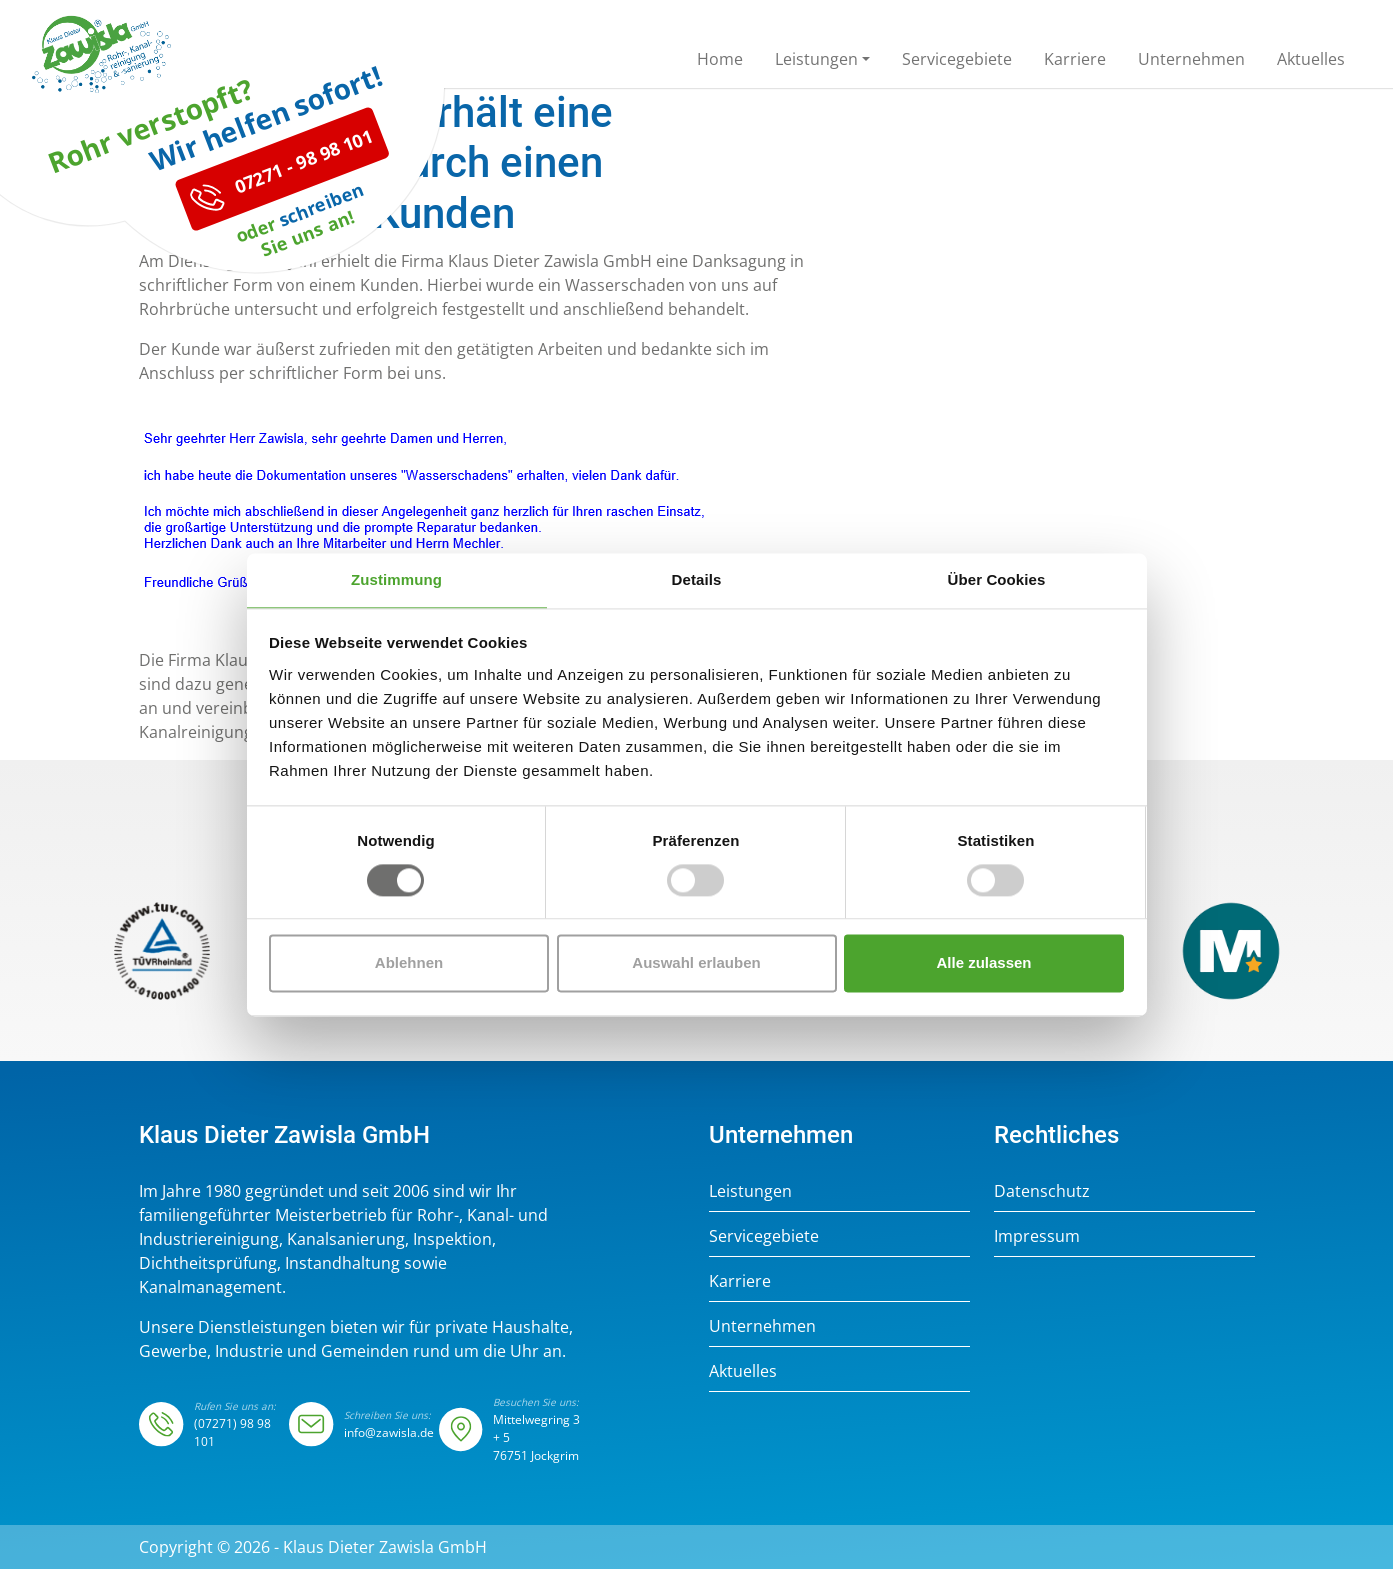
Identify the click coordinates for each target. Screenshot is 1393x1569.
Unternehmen (762, 1326)
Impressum (1037, 1236)
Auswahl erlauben (696, 963)
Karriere (740, 1281)
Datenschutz (1042, 1191)
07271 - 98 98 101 (282, 257)
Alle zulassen (983, 963)
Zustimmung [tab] (396, 579)
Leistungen (750, 1191)
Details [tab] (697, 579)
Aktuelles (743, 1371)
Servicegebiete (764, 1236)
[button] (822, 63)
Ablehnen (409, 963)
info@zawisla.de (389, 1432)
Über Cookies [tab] (997, 579)
